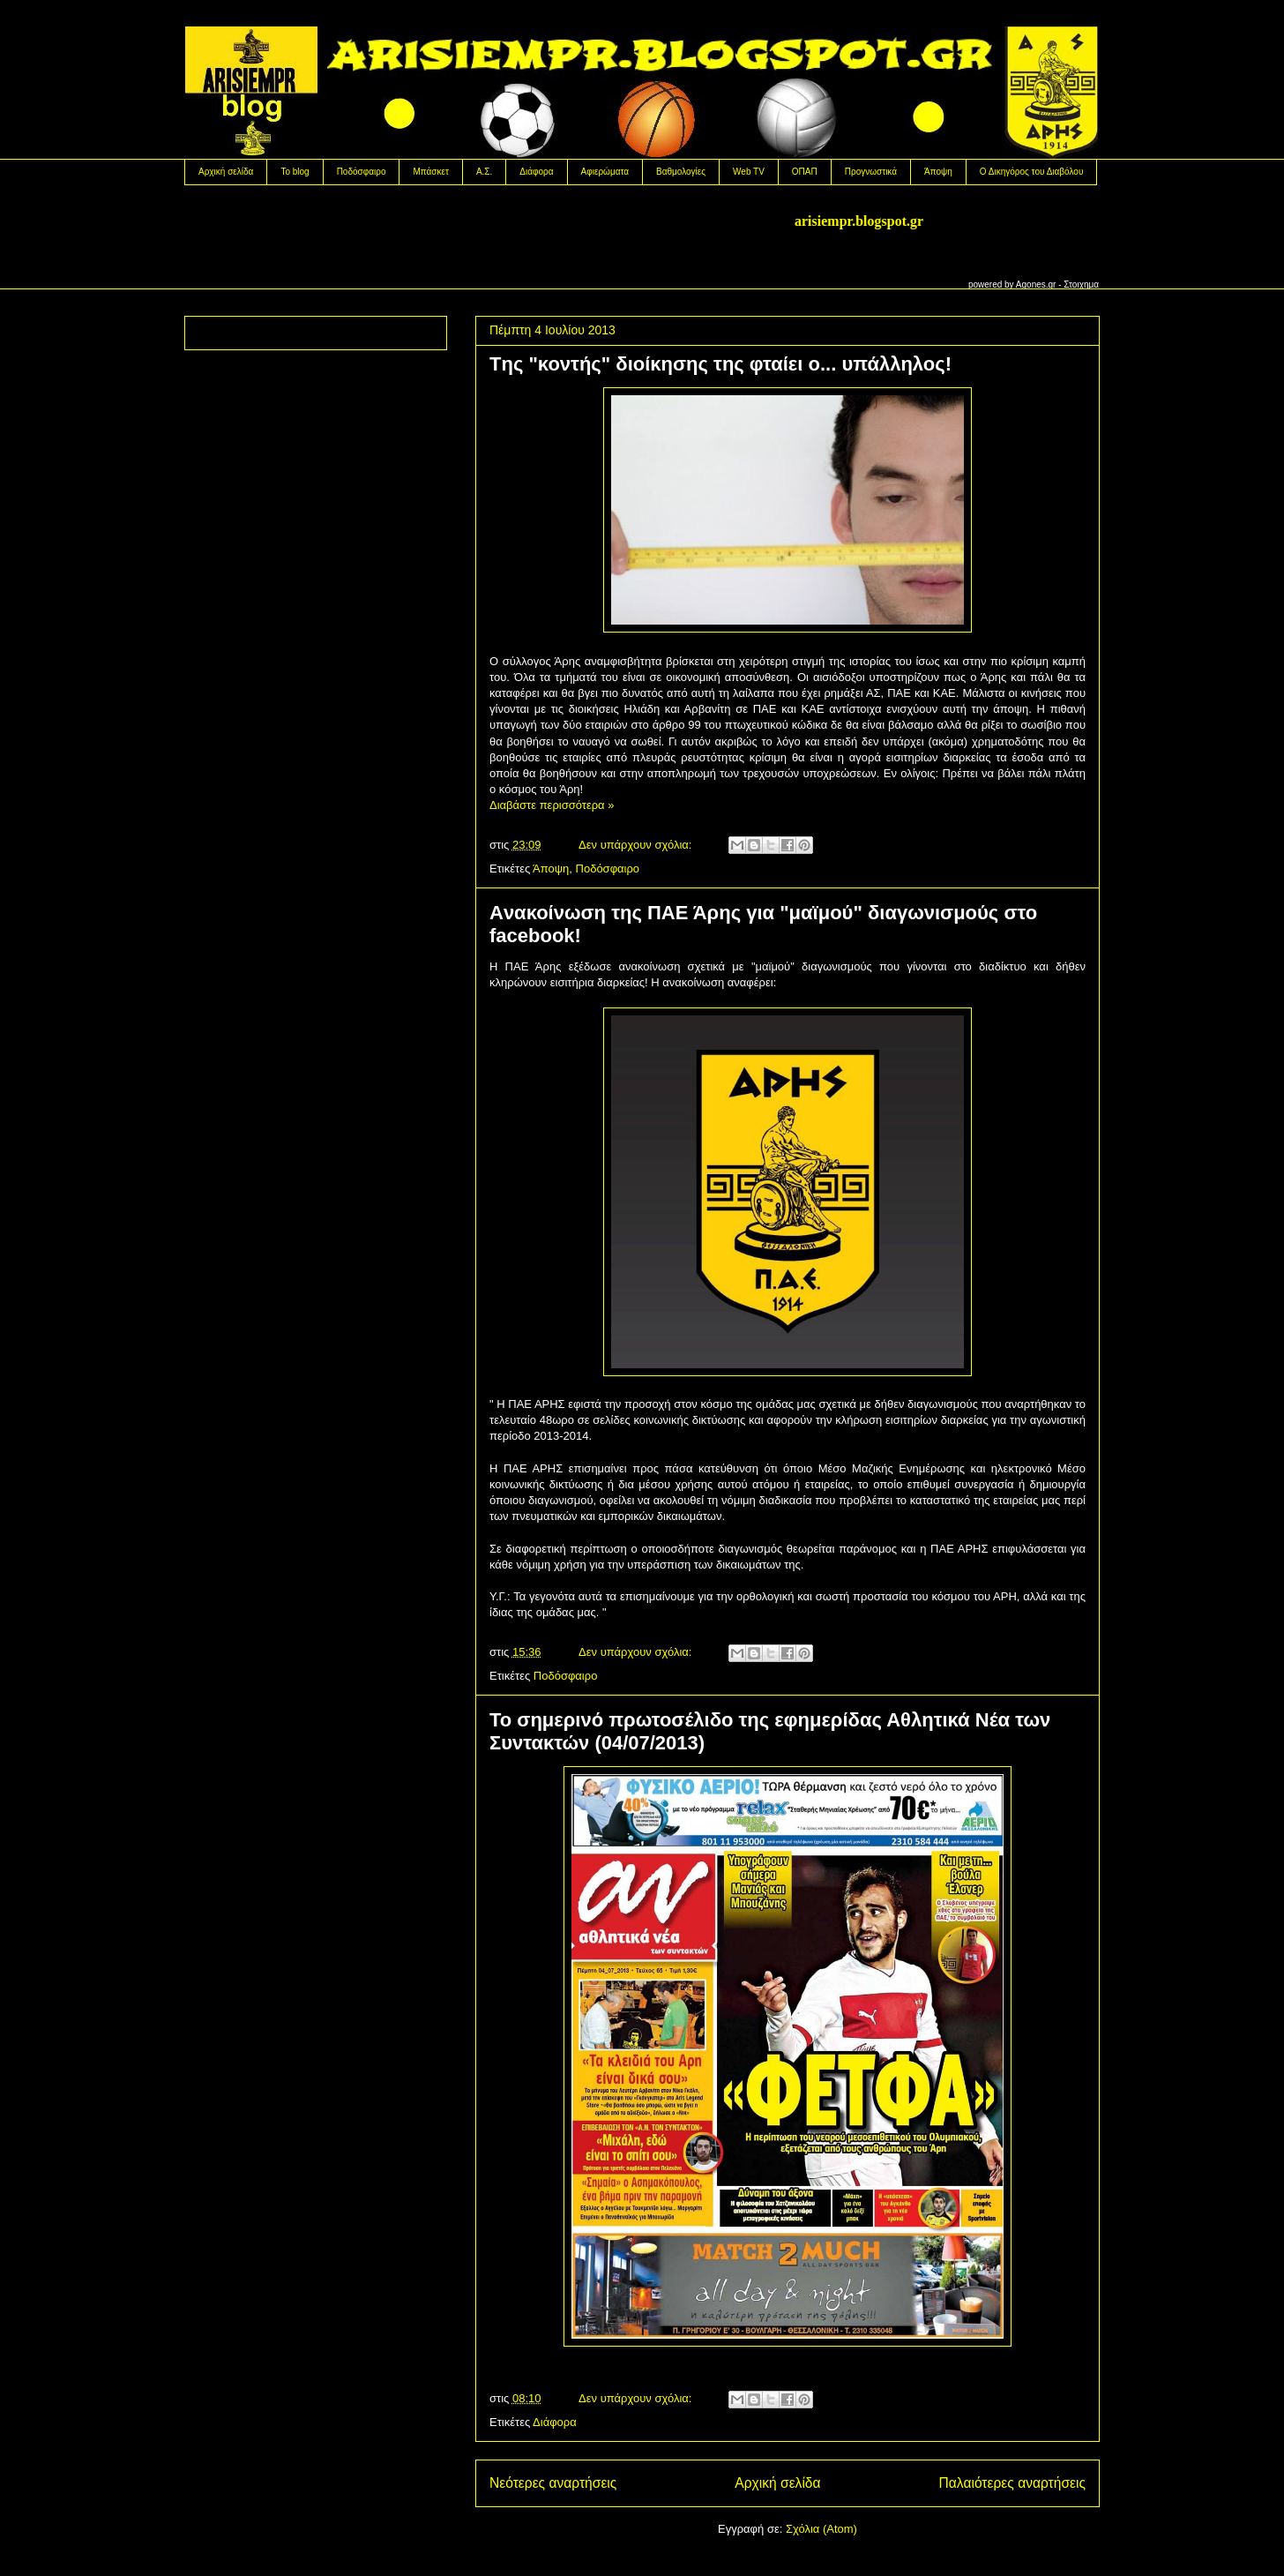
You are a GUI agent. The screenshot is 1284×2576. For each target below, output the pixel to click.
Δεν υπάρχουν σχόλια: (637, 844)
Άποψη (938, 171)
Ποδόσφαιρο (361, 171)
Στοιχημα (1081, 284)
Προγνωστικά (871, 171)
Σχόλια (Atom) (821, 2528)
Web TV (749, 171)
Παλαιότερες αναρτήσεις (1012, 2482)
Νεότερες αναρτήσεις (552, 2482)
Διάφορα (536, 171)
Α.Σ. (484, 171)
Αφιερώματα (605, 171)
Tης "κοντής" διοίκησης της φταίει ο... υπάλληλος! (720, 364)
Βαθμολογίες (680, 171)
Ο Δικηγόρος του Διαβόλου (1032, 171)
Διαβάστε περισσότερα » (551, 805)
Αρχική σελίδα (225, 171)
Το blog (294, 171)
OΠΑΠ (804, 171)
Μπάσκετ (430, 171)
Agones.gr (1036, 284)
